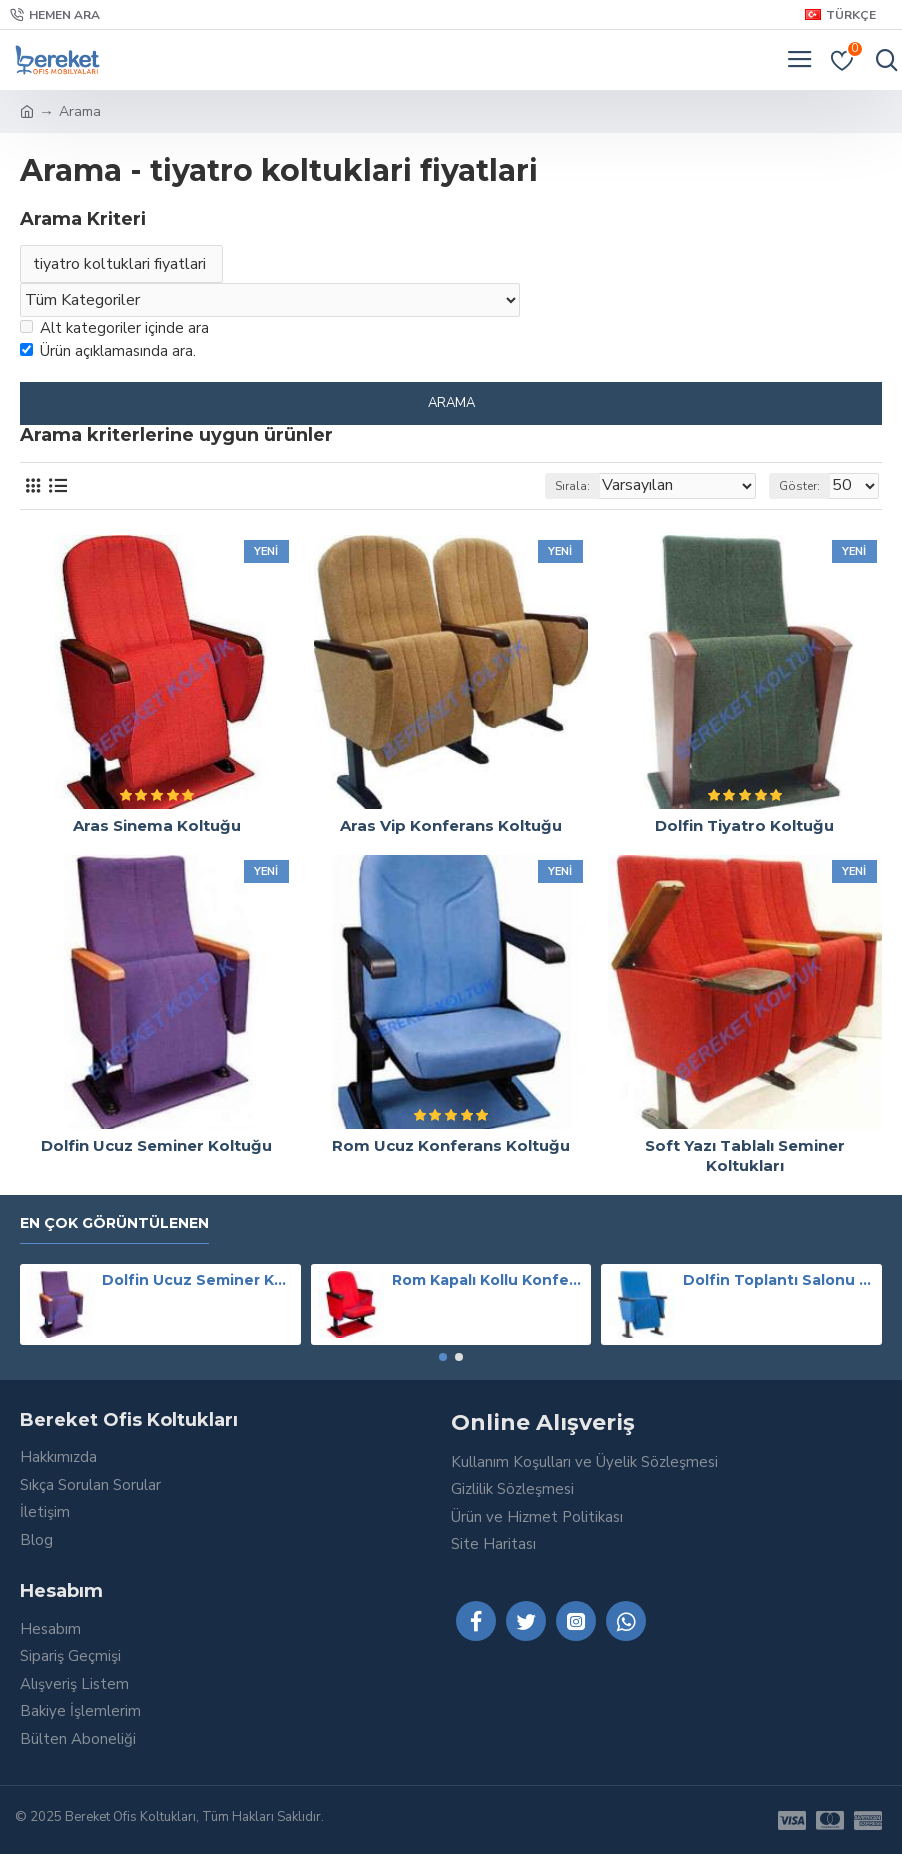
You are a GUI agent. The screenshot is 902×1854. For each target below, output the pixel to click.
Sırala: (572, 486)
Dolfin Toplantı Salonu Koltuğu (779, 1280)
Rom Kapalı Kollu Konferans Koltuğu (488, 1280)
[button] (443, 1357)
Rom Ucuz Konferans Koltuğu (451, 1145)
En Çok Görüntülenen (114, 1223)
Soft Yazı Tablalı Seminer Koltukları (745, 1155)
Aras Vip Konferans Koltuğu (451, 825)
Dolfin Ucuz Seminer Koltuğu (156, 1145)
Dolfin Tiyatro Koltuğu (744, 825)
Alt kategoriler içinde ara (114, 328)
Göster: (799, 486)
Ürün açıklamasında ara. (108, 351)
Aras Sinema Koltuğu (157, 825)
